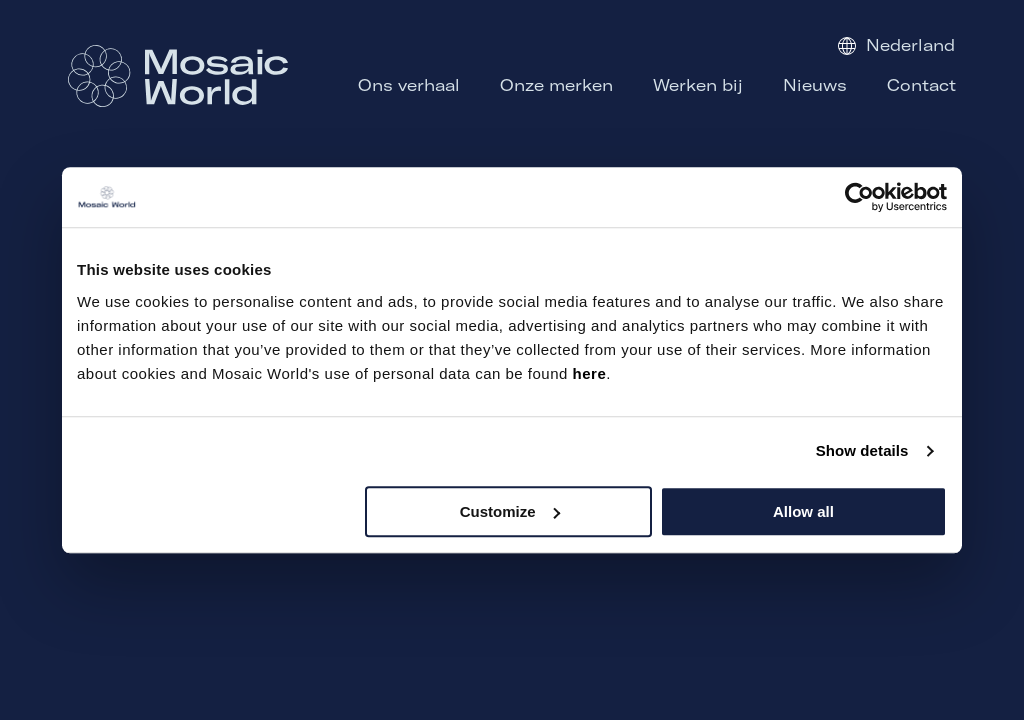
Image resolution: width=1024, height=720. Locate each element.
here (590, 373)
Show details (862, 450)
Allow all (803, 511)
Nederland (896, 45)
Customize (510, 511)
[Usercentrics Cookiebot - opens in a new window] (859, 197)
